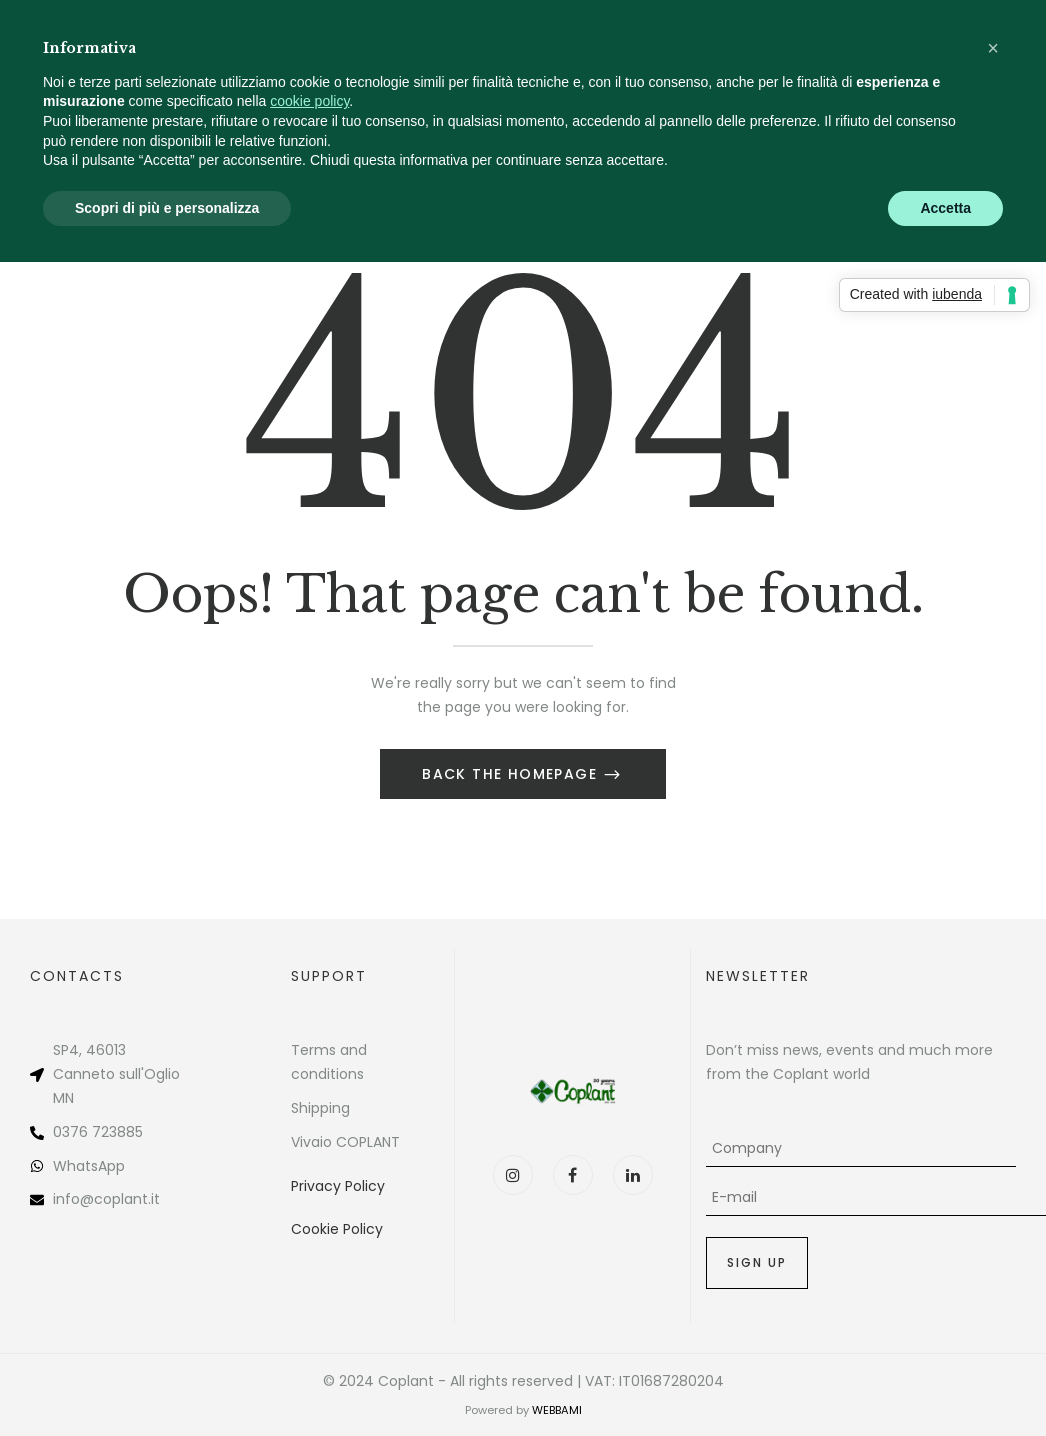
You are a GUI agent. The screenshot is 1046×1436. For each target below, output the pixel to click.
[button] (993, 48)
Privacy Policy (338, 1186)
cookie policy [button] (309, 101)
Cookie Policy (337, 1229)
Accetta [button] (945, 208)
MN (63, 1098)
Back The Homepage (512, 774)
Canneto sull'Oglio (116, 1074)
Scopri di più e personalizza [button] (167, 208)
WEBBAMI (557, 1410)
